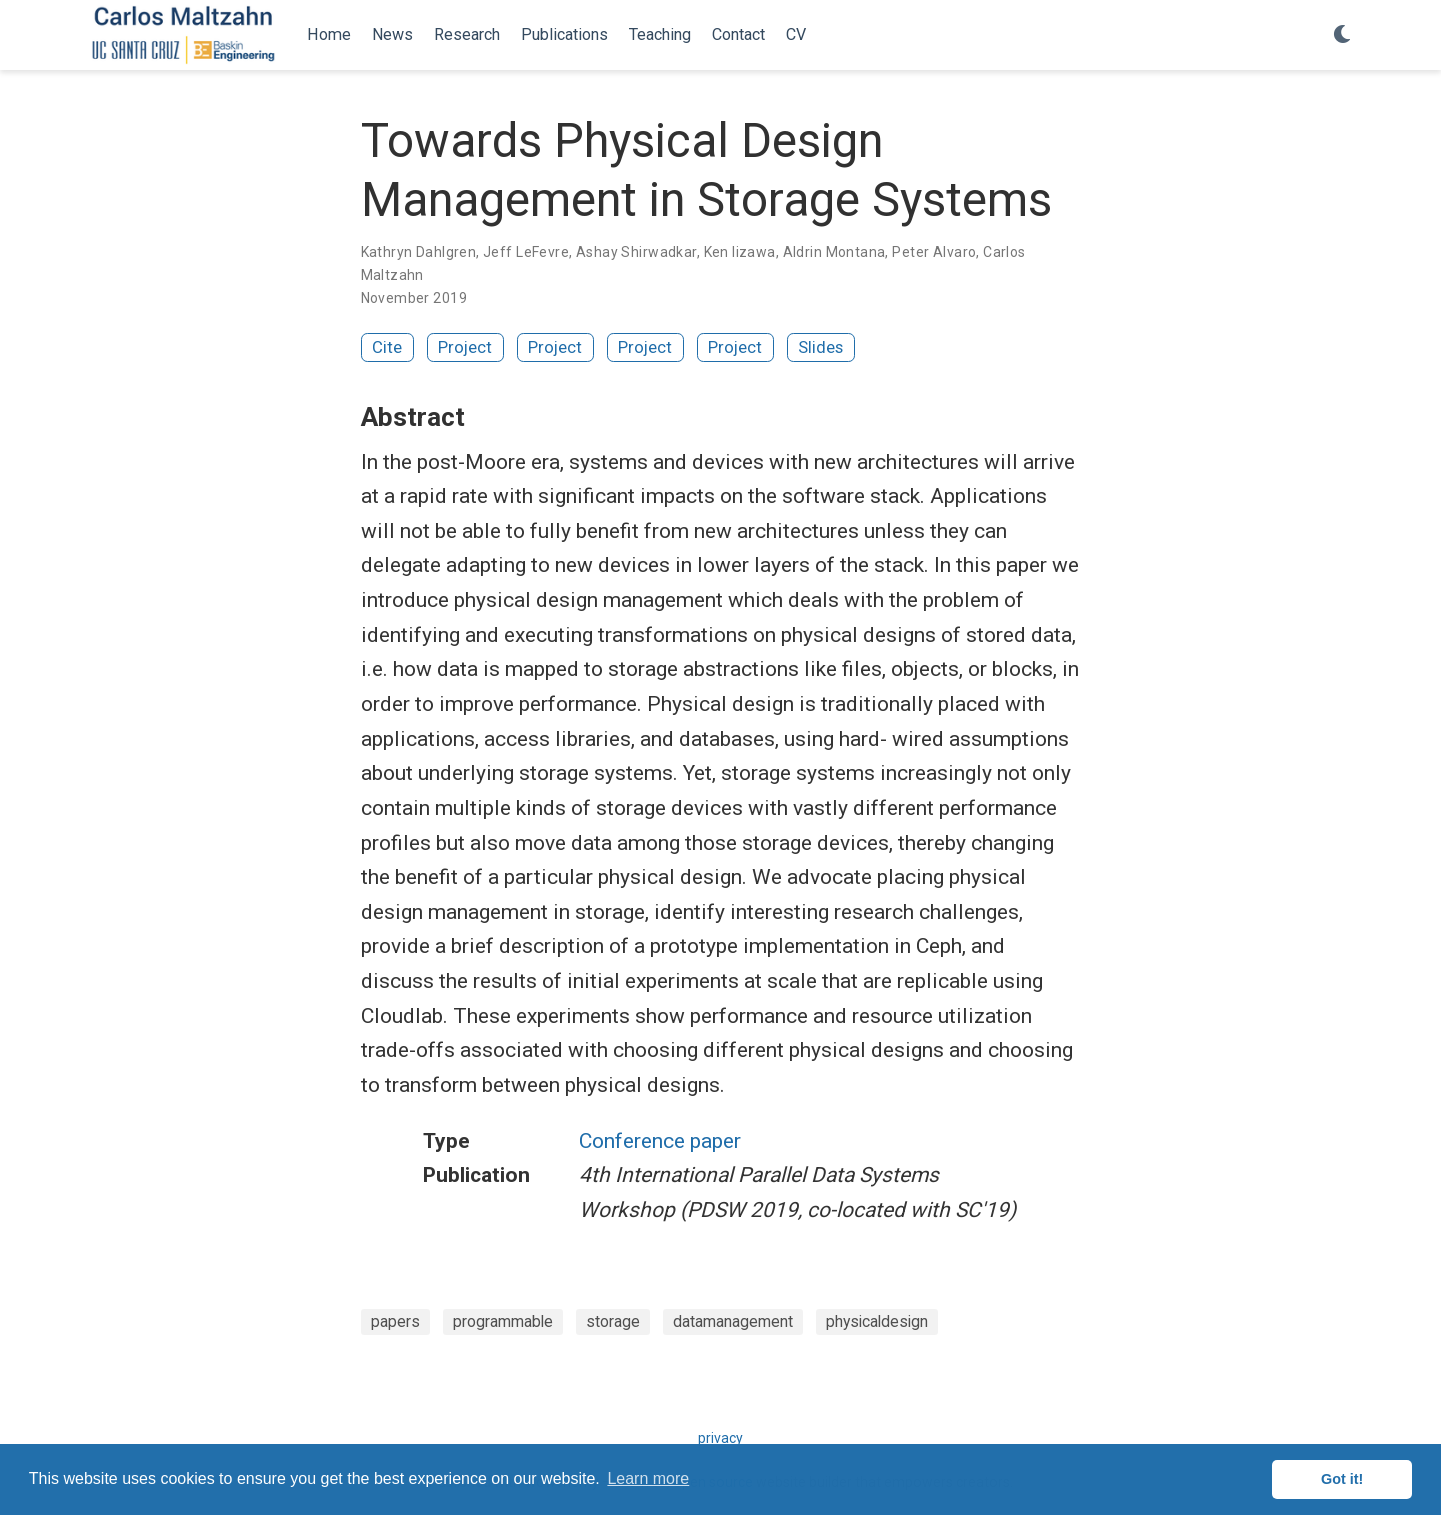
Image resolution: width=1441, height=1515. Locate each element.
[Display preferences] (1342, 35)
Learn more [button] (648, 1478)
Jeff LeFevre (526, 252)
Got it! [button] (1342, 1479)
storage (613, 1321)
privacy (720, 1438)
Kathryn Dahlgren (419, 252)
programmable (503, 1321)
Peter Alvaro (934, 252)
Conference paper (660, 1141)
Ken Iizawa (740, 252)
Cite (387, 347)
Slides (820, 347)
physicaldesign (877, 1321)
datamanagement (733, 1321)
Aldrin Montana (834, 252)
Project (465, 347)
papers (395, 1321)
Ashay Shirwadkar (636, 252)
